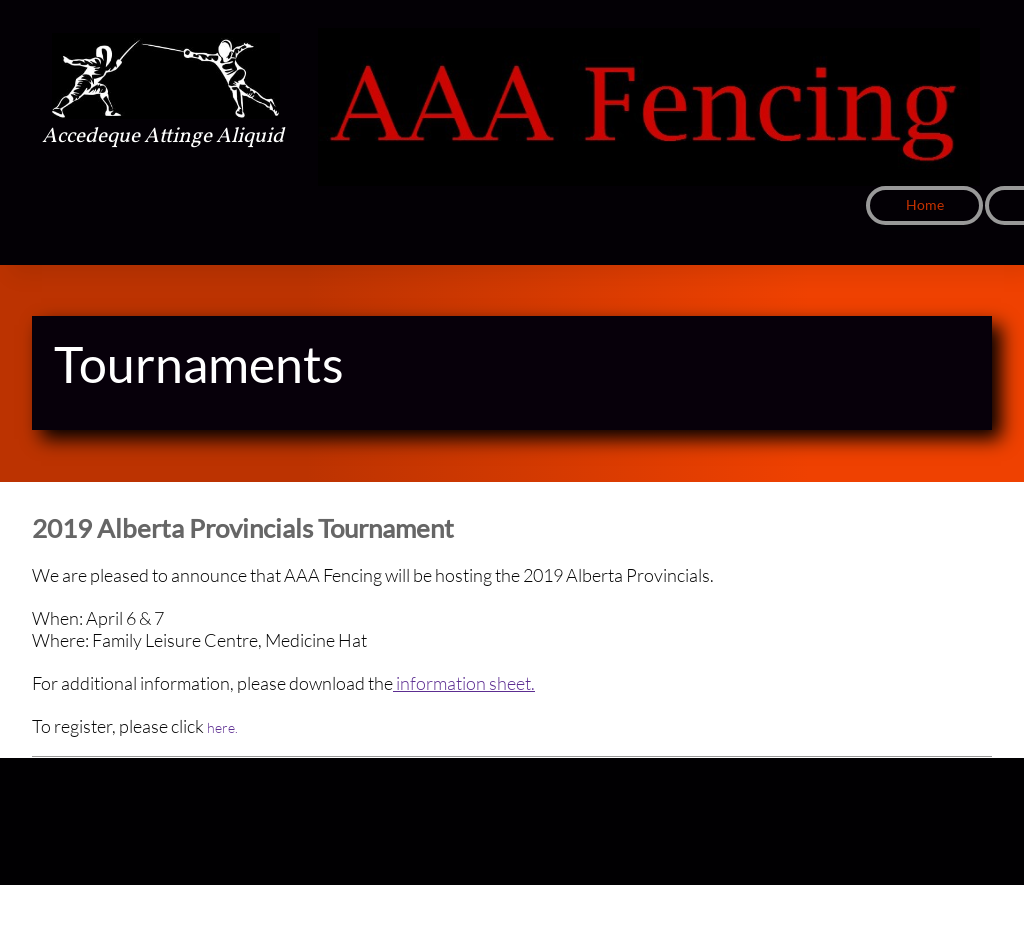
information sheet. (464, 683)
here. (222, 727)
